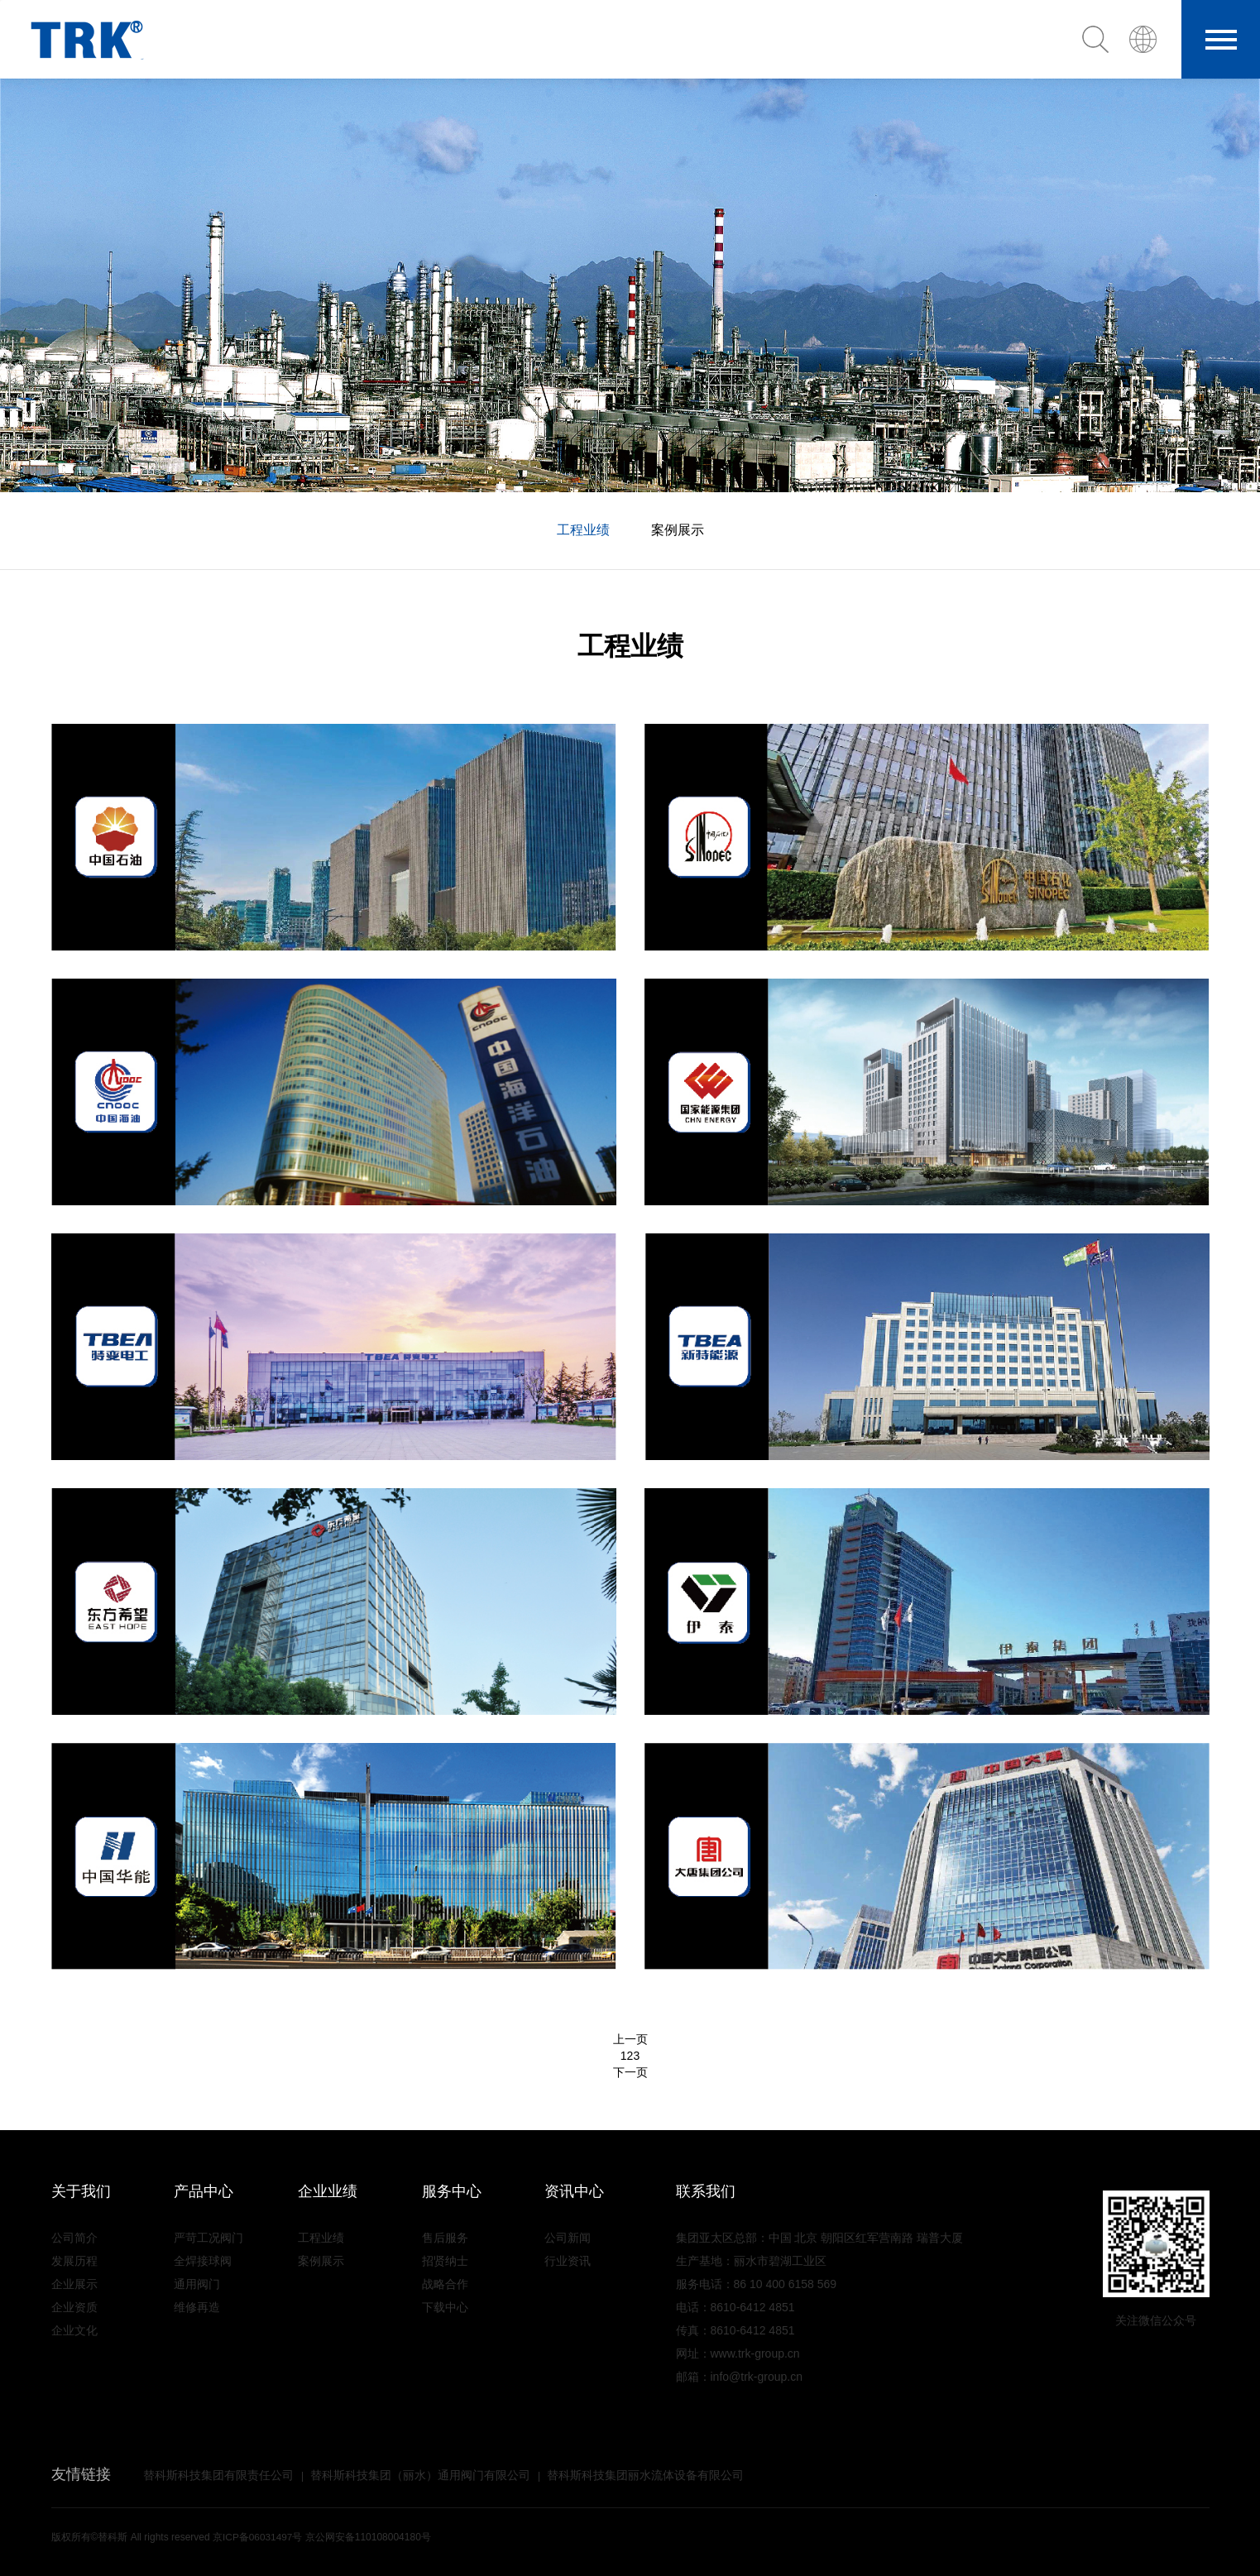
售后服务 (445, 2237)
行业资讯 (567, 2260)
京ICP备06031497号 (258, 2537)
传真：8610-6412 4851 (735, 2330)
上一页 (630, 2039)
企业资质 (74, 2307)
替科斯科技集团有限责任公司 (218, 2475)
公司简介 (74, 2237)
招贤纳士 (445, 2260)
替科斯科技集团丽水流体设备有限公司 (645, 2475)
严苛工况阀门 (208, 2237)
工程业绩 (583, 530)
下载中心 (445, 2307)
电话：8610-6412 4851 (735, 2307)
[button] (1150, 39)
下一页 (630, 2072)
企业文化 (74, 2330)
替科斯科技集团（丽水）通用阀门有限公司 (420, 2475)
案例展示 (677, 530)
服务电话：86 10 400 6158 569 (756, 2284)
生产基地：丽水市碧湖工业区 (751, 2260)
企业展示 (74, 2284)
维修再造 (197, 2307)
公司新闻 (567, 2237)
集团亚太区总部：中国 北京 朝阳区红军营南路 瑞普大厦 (820, 2237)
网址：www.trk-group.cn (738, 2353)
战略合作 (445, 2284)
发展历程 (74, 2260)
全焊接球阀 (203, 2260)
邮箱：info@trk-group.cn (739, 2376)
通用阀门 (197, 2284)
